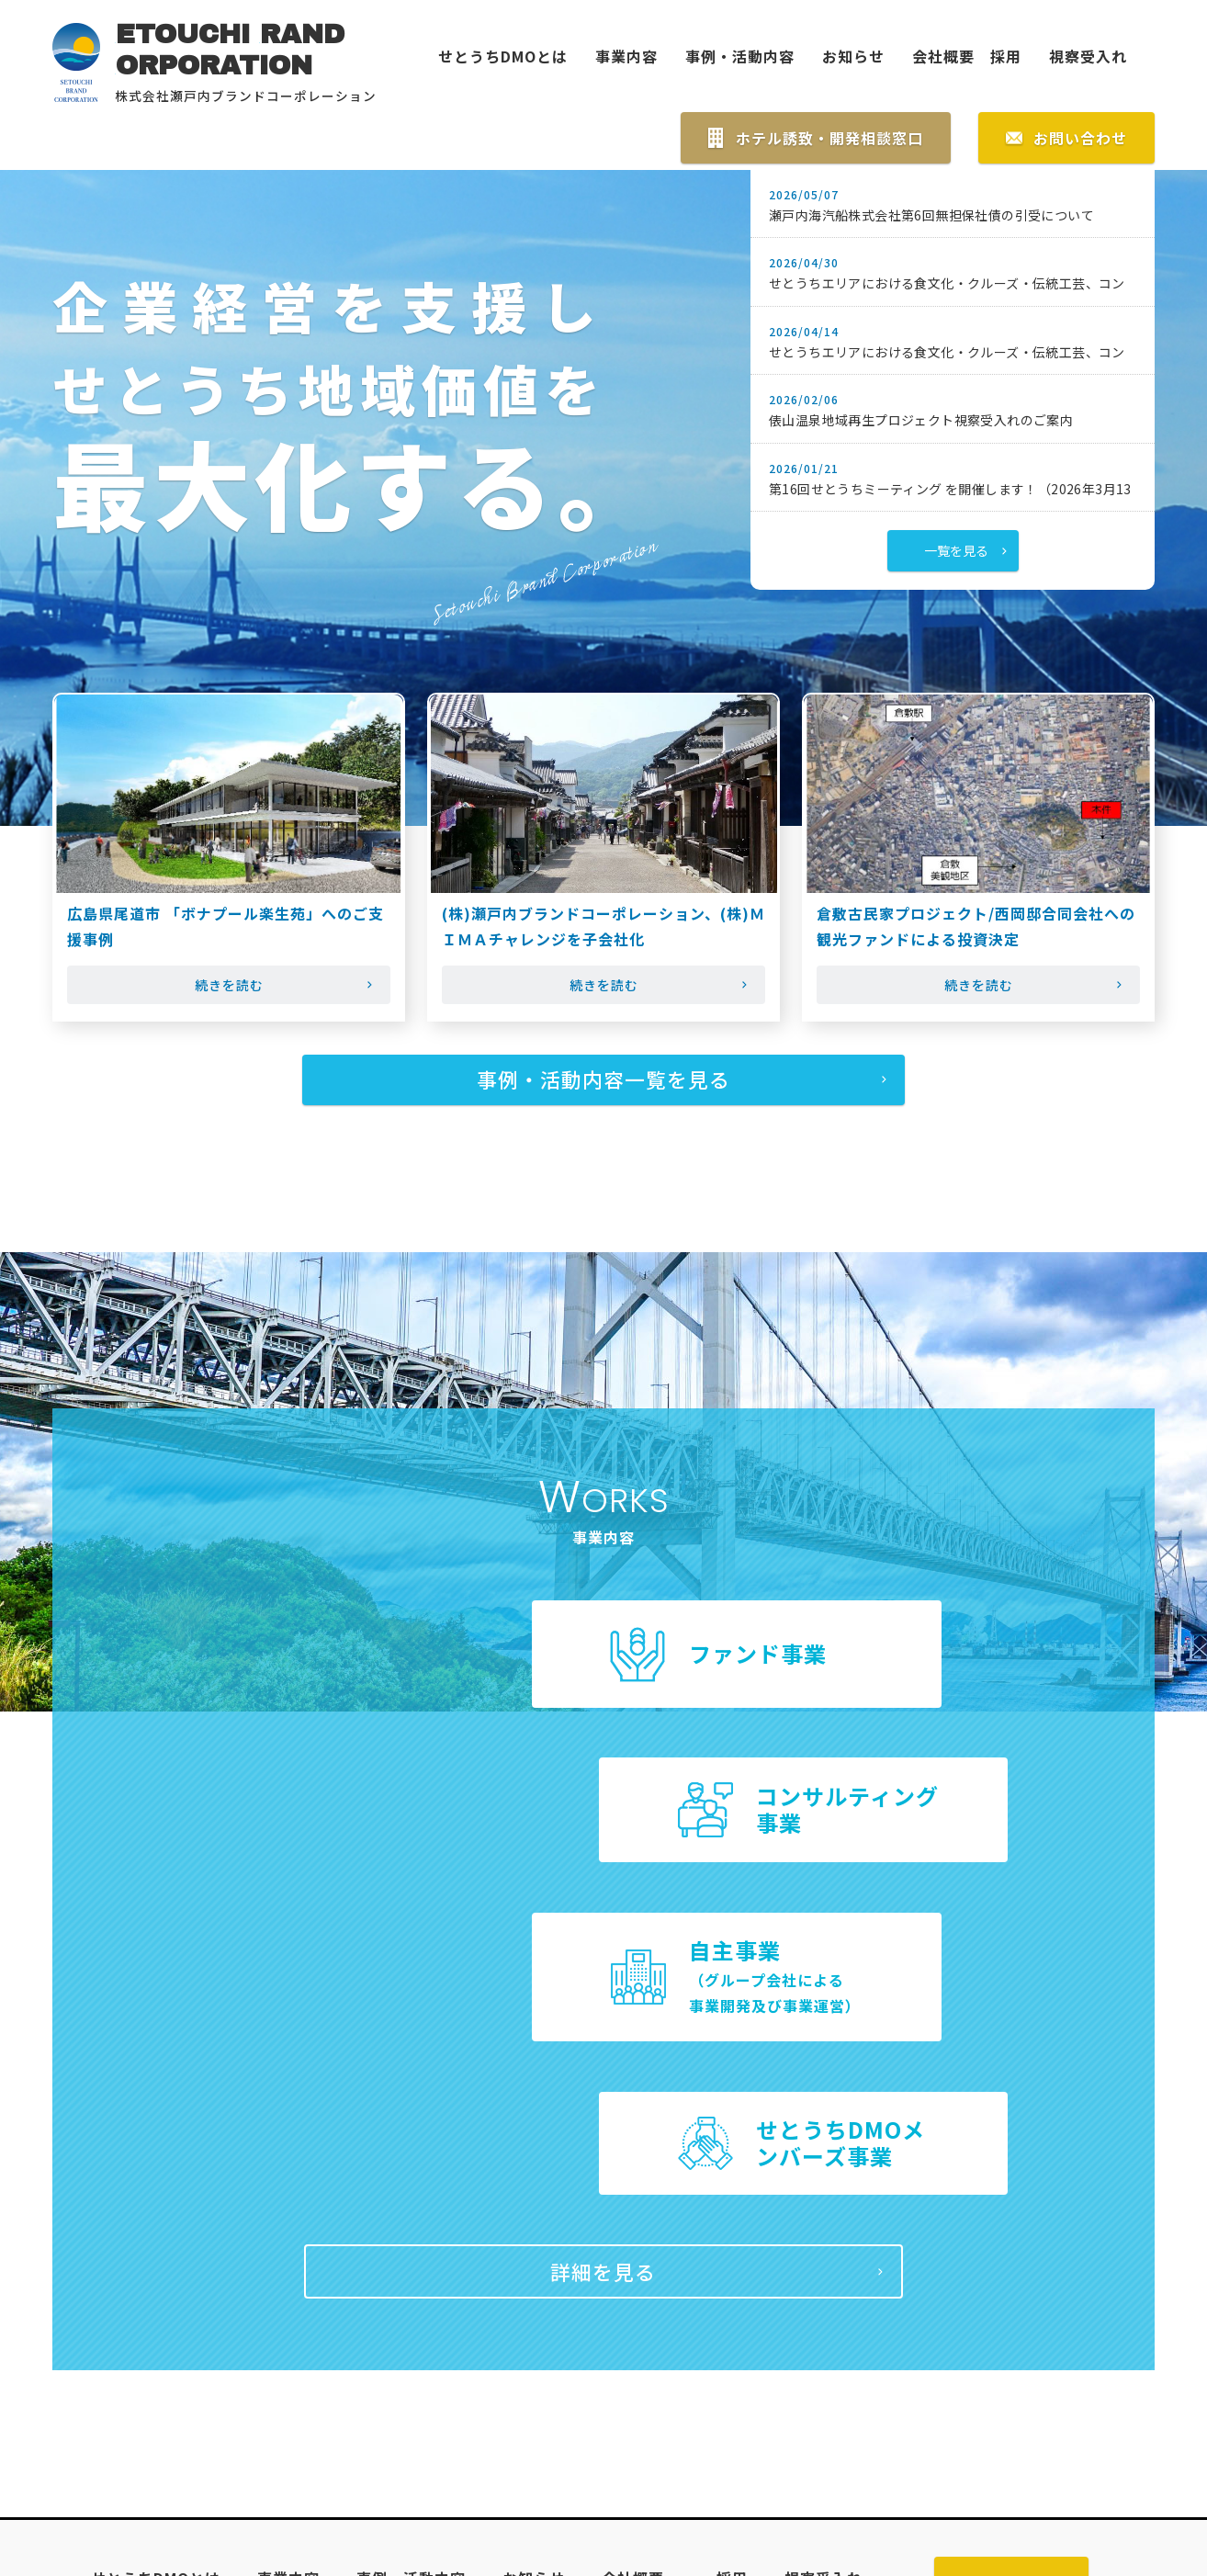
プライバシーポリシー (813, 2341)
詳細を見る (604, 1996)
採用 (998, 57)
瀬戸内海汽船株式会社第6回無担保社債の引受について (931, 217)
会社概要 (943, 57)
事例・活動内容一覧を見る (603, 1085)
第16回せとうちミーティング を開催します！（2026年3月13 (950, 490)
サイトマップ (651, 2341)
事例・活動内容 (740, 57)
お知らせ (853, 57)
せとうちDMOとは (503, 57)
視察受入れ (1088, 57)
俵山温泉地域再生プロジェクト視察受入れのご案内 (921, 422)
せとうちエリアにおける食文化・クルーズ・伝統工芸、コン (947, 286)
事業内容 (626, 57)
